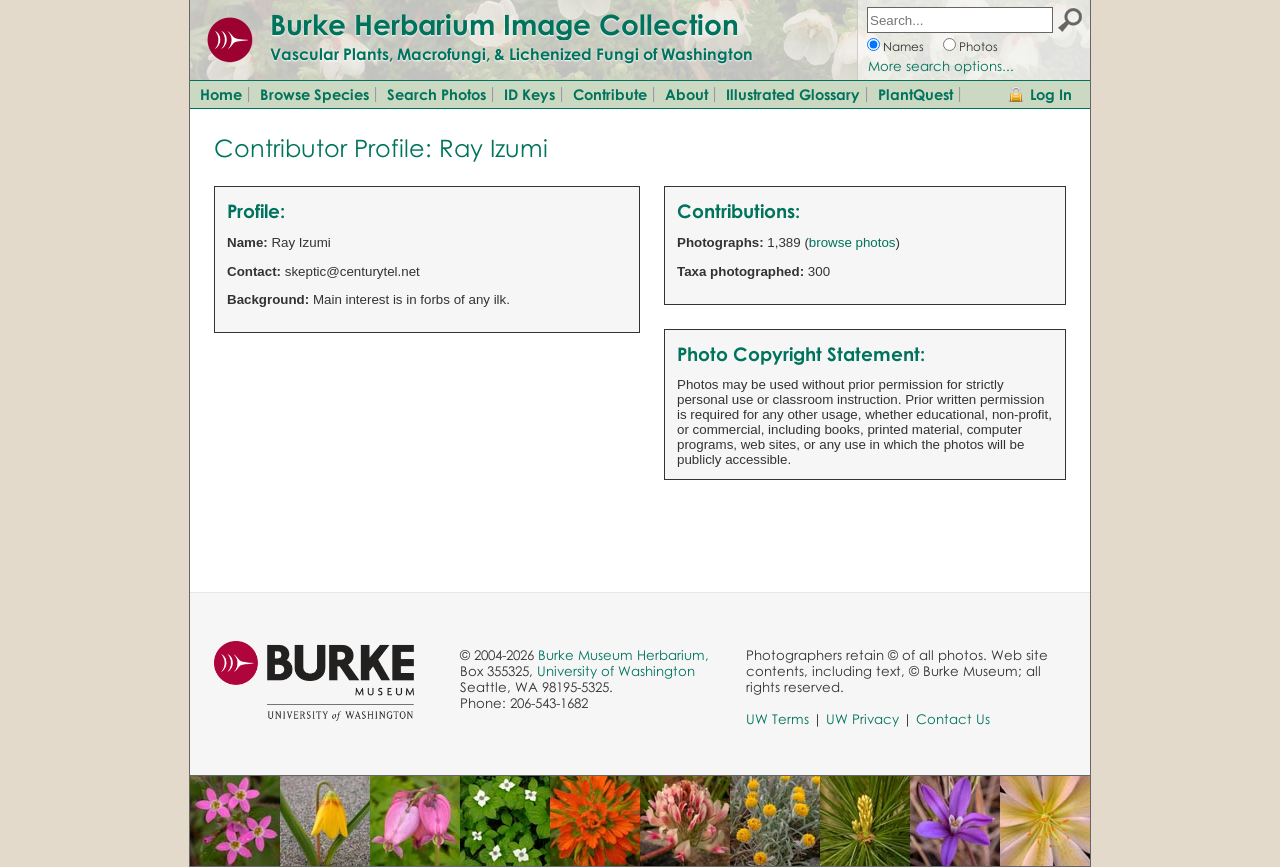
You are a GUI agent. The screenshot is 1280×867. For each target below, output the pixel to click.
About (686, 94)
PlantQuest (915, 94)
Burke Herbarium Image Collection (504, 24)
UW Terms (777, 719)
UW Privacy (862, 719)
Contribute (610, 94)
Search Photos (436, 94)
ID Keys (529, 94)
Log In (1051, 94)
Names (903, 46)
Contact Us (953, 719)
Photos (978, 46)
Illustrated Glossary (793, 94)
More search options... (941, 66)
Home (221, 94)
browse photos (852, 242)
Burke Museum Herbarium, (623, 655)
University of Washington (616, 671)
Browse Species (314, 94)
